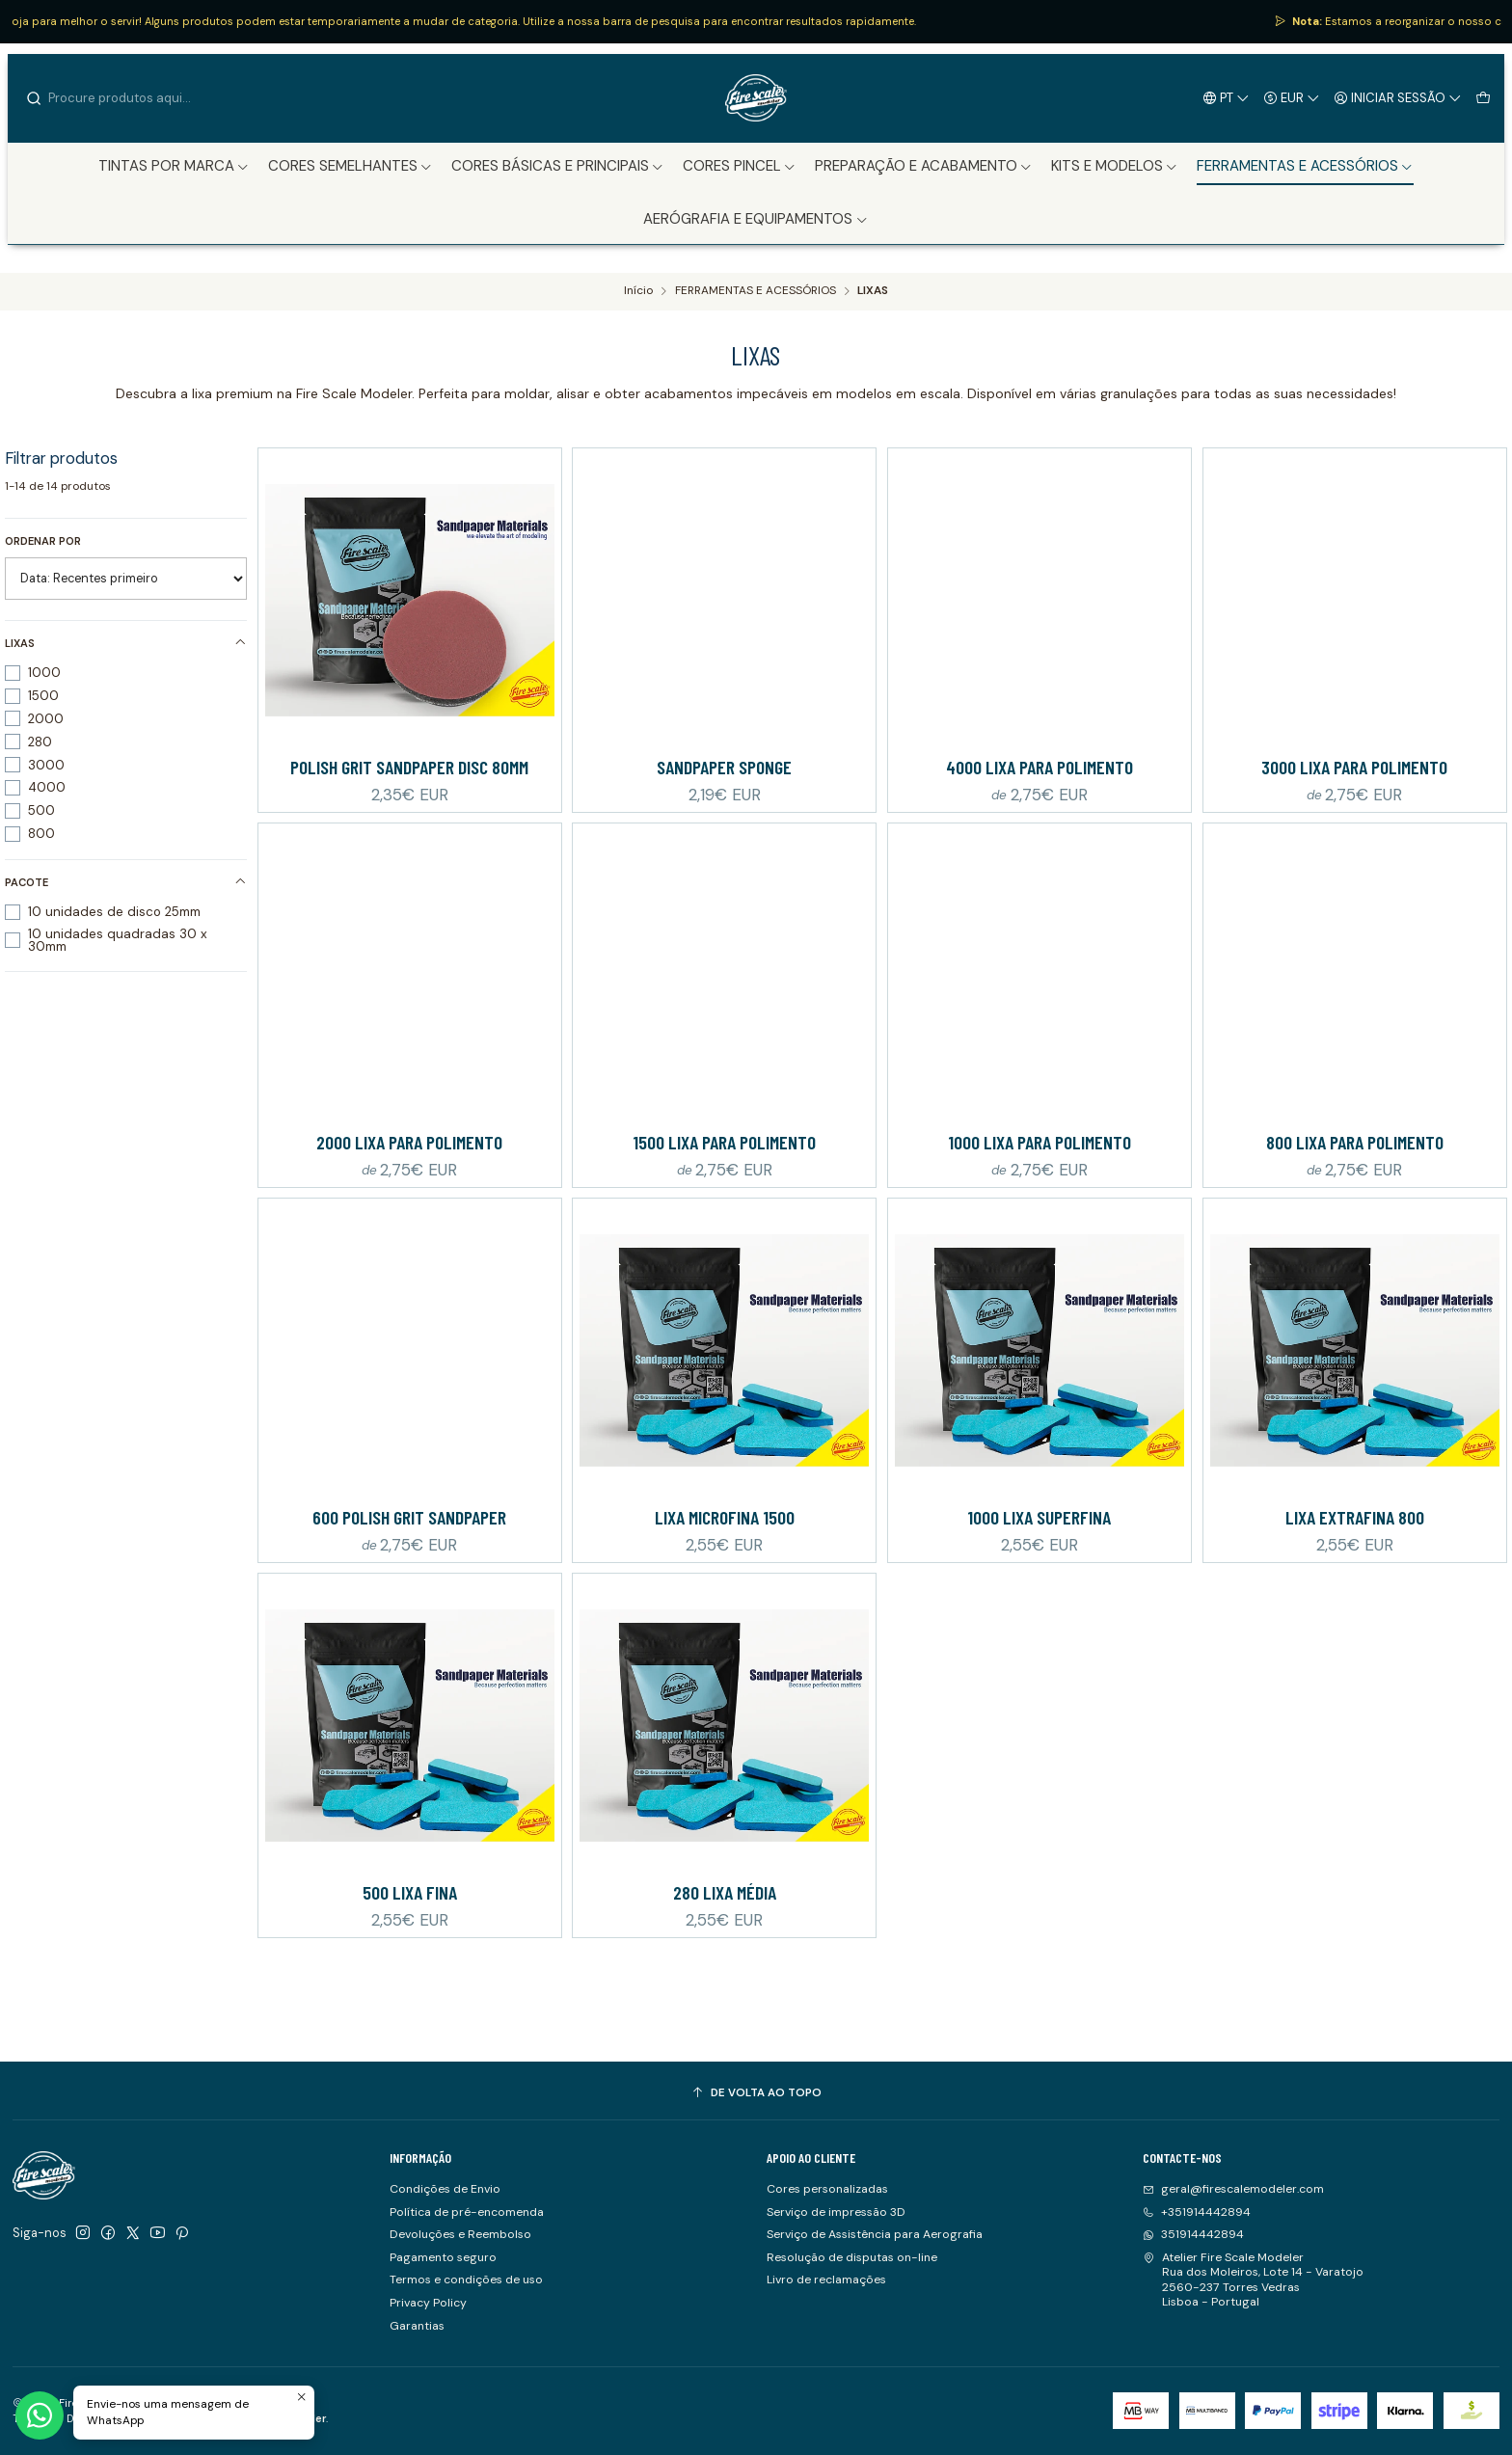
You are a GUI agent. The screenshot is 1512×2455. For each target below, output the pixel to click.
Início (638, 291)
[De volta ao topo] (756, 2093)
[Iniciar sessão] (1398, 97)
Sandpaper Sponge (724, 766)
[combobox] (123, 98)
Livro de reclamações (826, 2279)
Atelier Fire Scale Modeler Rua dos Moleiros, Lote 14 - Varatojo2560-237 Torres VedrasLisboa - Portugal (1253, 2279)
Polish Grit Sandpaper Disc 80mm (409, 766)
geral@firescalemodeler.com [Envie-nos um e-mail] (1233, 2189)
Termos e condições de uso (466, 2279)
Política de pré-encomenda (467, 2212)
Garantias (417, 2326)
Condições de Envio (445, 2189)
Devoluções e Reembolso (460, 2234)
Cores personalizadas (827, 2189)
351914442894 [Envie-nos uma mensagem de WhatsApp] (1193, 2234)
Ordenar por (43, 541)
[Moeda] (1292, 97)
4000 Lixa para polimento (1039, 766)
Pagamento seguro (443, 2257)
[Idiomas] (1227, 97)
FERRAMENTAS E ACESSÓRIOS (755, 291)
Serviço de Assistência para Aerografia (875, 2234)
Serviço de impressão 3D (836, 2212)
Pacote (126, 882)
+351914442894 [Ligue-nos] (1197, 2212)
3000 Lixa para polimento (1354, 766)
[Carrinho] (1483, 97)
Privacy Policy (428, 2302)
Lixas (126, 642)
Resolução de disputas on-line (852, 2257)
